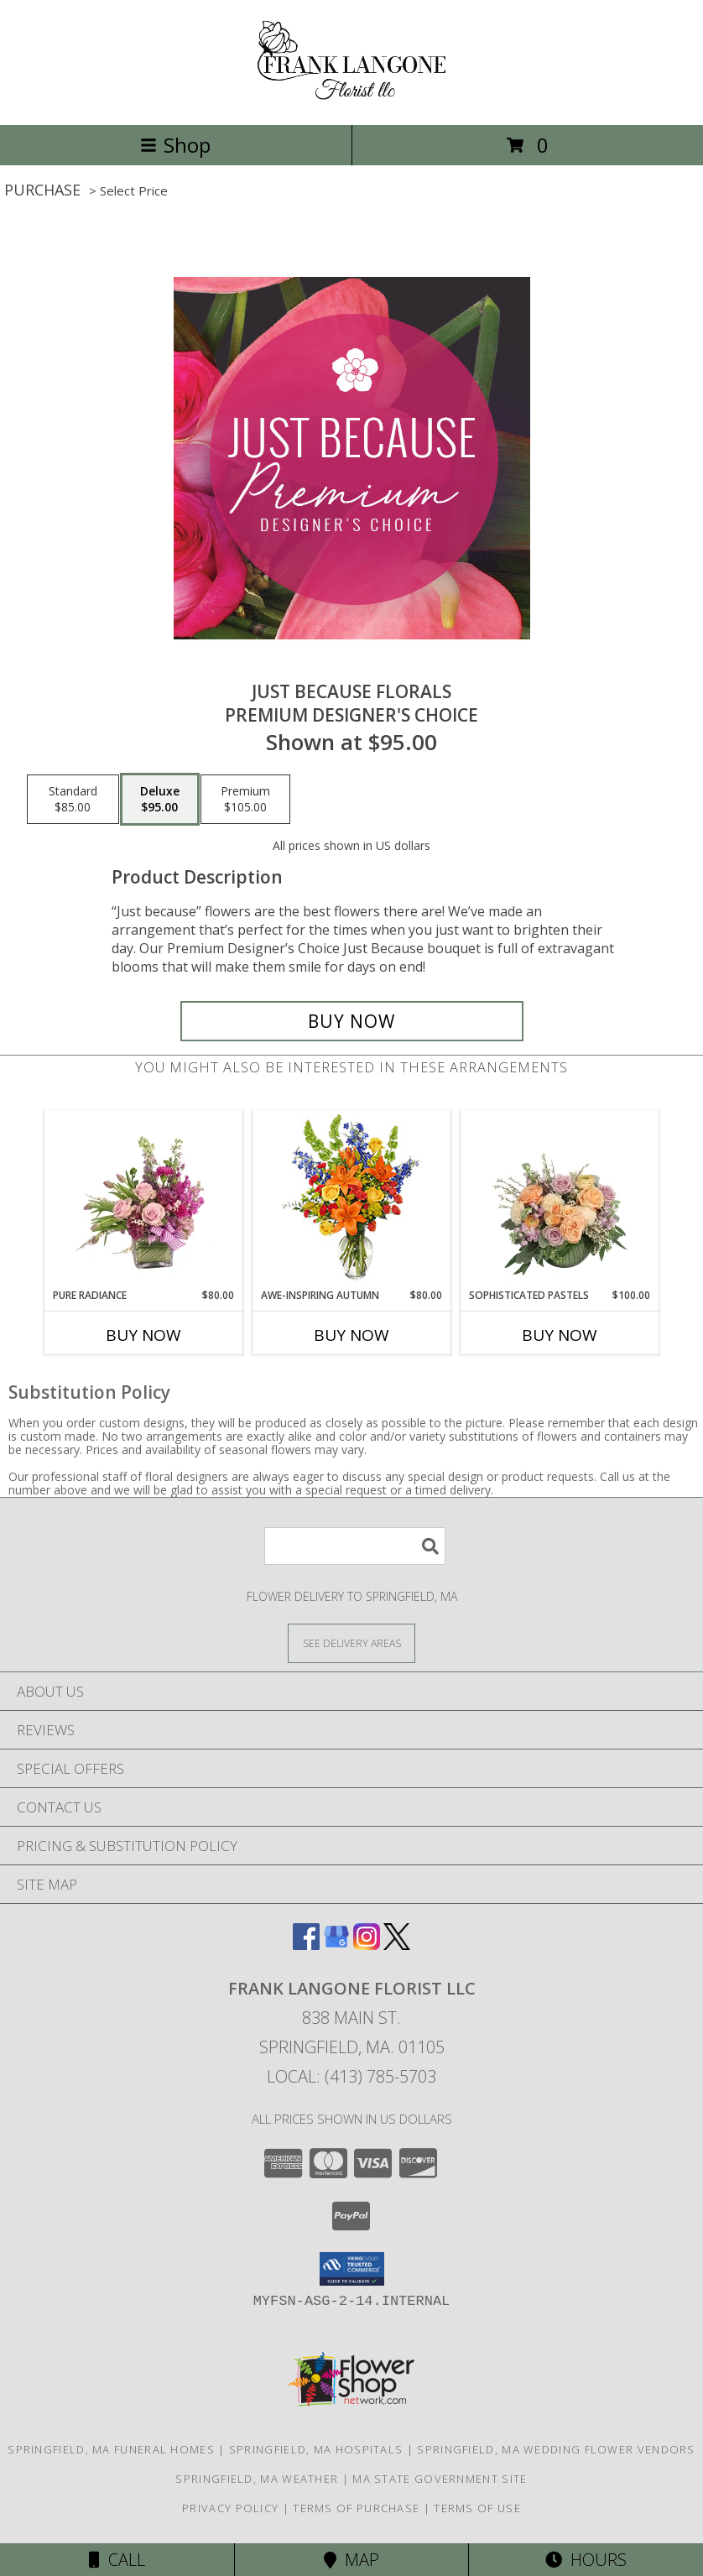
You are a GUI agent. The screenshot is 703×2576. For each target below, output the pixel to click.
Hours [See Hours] (586, 2559)
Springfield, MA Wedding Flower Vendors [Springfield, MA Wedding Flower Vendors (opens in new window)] (556, 2449)
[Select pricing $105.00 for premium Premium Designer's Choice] (245, 799)
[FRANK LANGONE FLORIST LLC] (352, 100)
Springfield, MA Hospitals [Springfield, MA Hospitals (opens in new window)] (316, 2449)
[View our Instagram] (366, 1944)
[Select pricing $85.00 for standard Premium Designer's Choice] (73, 799)
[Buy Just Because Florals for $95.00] (351, 1021)
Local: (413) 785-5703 (351, 2076)
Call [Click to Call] (117, 2559)
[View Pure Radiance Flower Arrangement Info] (144, 1199)
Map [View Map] (351, 2559)
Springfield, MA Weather (256, 2478)
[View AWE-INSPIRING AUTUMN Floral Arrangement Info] (352, 1199)
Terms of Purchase (356, 2508)
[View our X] (396, 1944)
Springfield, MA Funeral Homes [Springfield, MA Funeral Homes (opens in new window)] (111, 2449)
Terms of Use (477, 2508)
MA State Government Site (439, 2478)
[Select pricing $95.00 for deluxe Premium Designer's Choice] (159, 799)
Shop (175, 145)
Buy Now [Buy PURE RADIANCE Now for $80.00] (143, 1335)
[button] (352, 2269)
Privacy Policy (230, 2508)
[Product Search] (354, 1546)
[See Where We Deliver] (351, 1642)
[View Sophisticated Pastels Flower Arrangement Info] (560, 1199)
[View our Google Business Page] (336, 1944)
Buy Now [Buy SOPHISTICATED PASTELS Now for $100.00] (559, 1335)
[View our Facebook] (306, 1944)
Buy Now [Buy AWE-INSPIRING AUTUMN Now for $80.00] (351, 1335)
